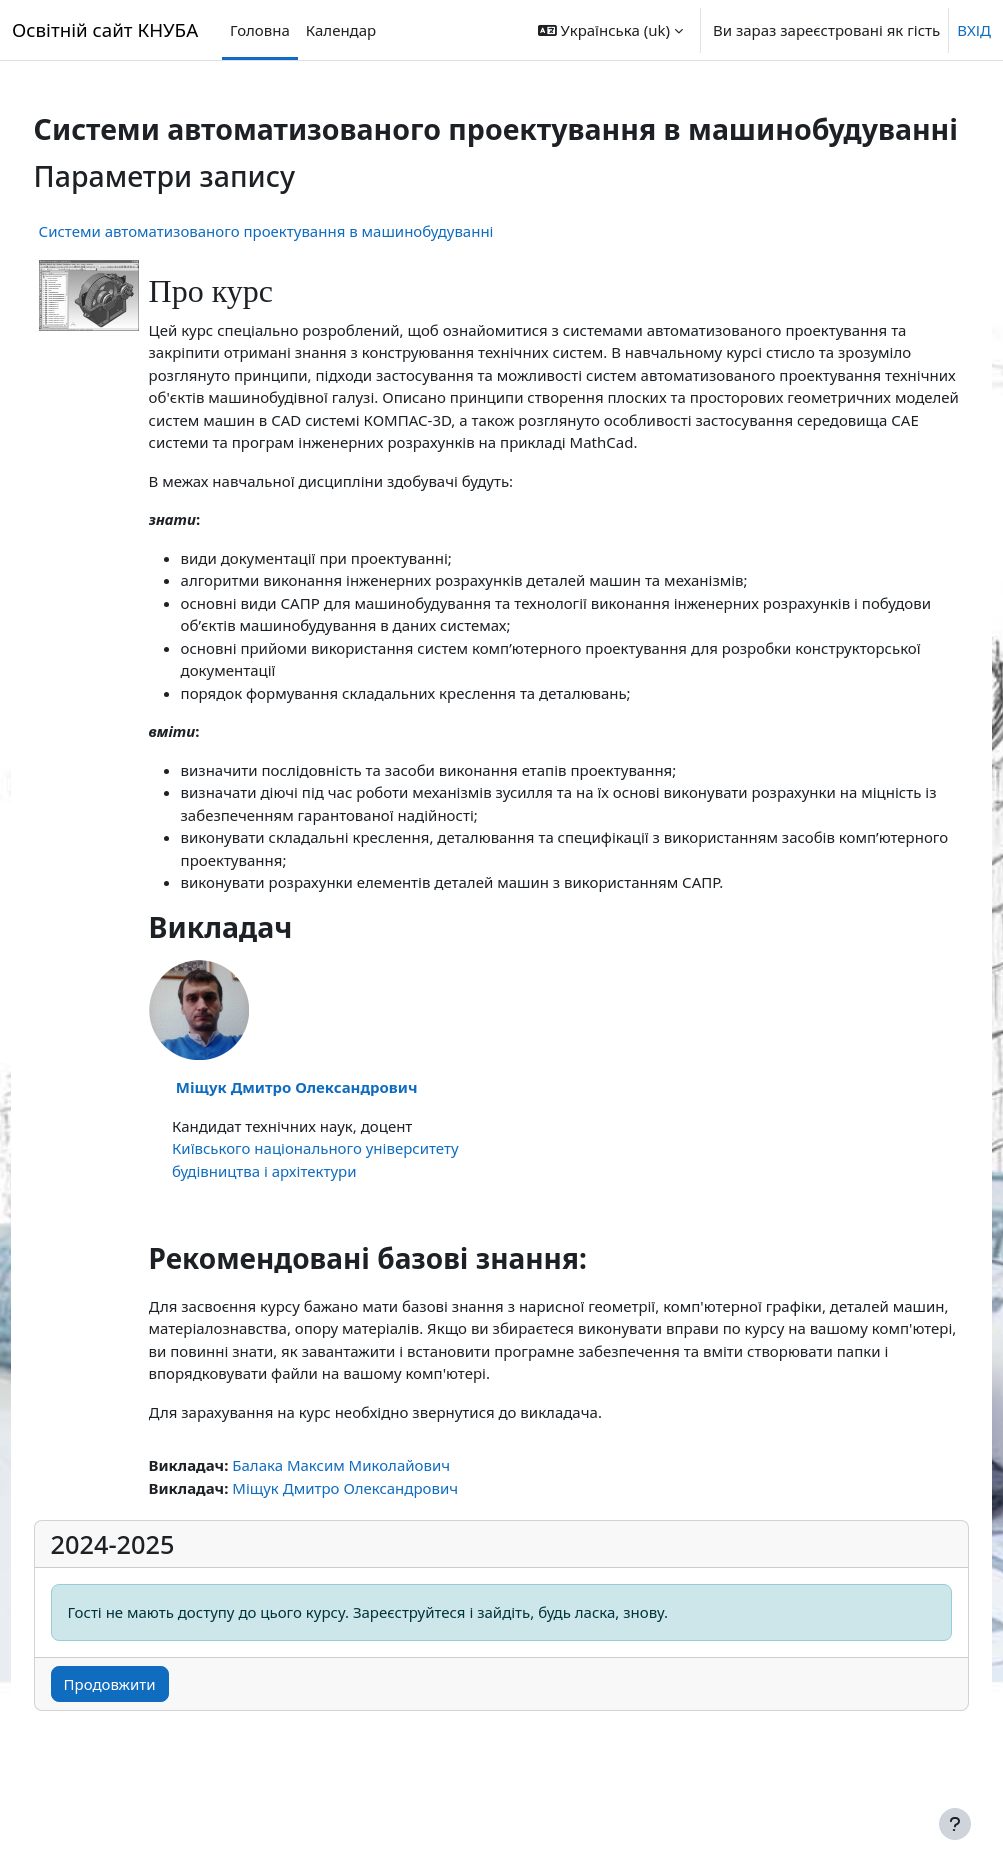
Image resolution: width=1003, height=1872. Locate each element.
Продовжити (147, 1741)
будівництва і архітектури (290, 1227)
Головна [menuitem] (260, 30)
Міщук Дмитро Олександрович (334, 1144)
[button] (610, 30)
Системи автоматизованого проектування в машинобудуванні (303, 266)
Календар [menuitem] (341, 30)
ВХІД (974, 30)
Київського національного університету (352, 1205)
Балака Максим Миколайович (379, 1522)
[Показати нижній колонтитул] (955, 1824)
